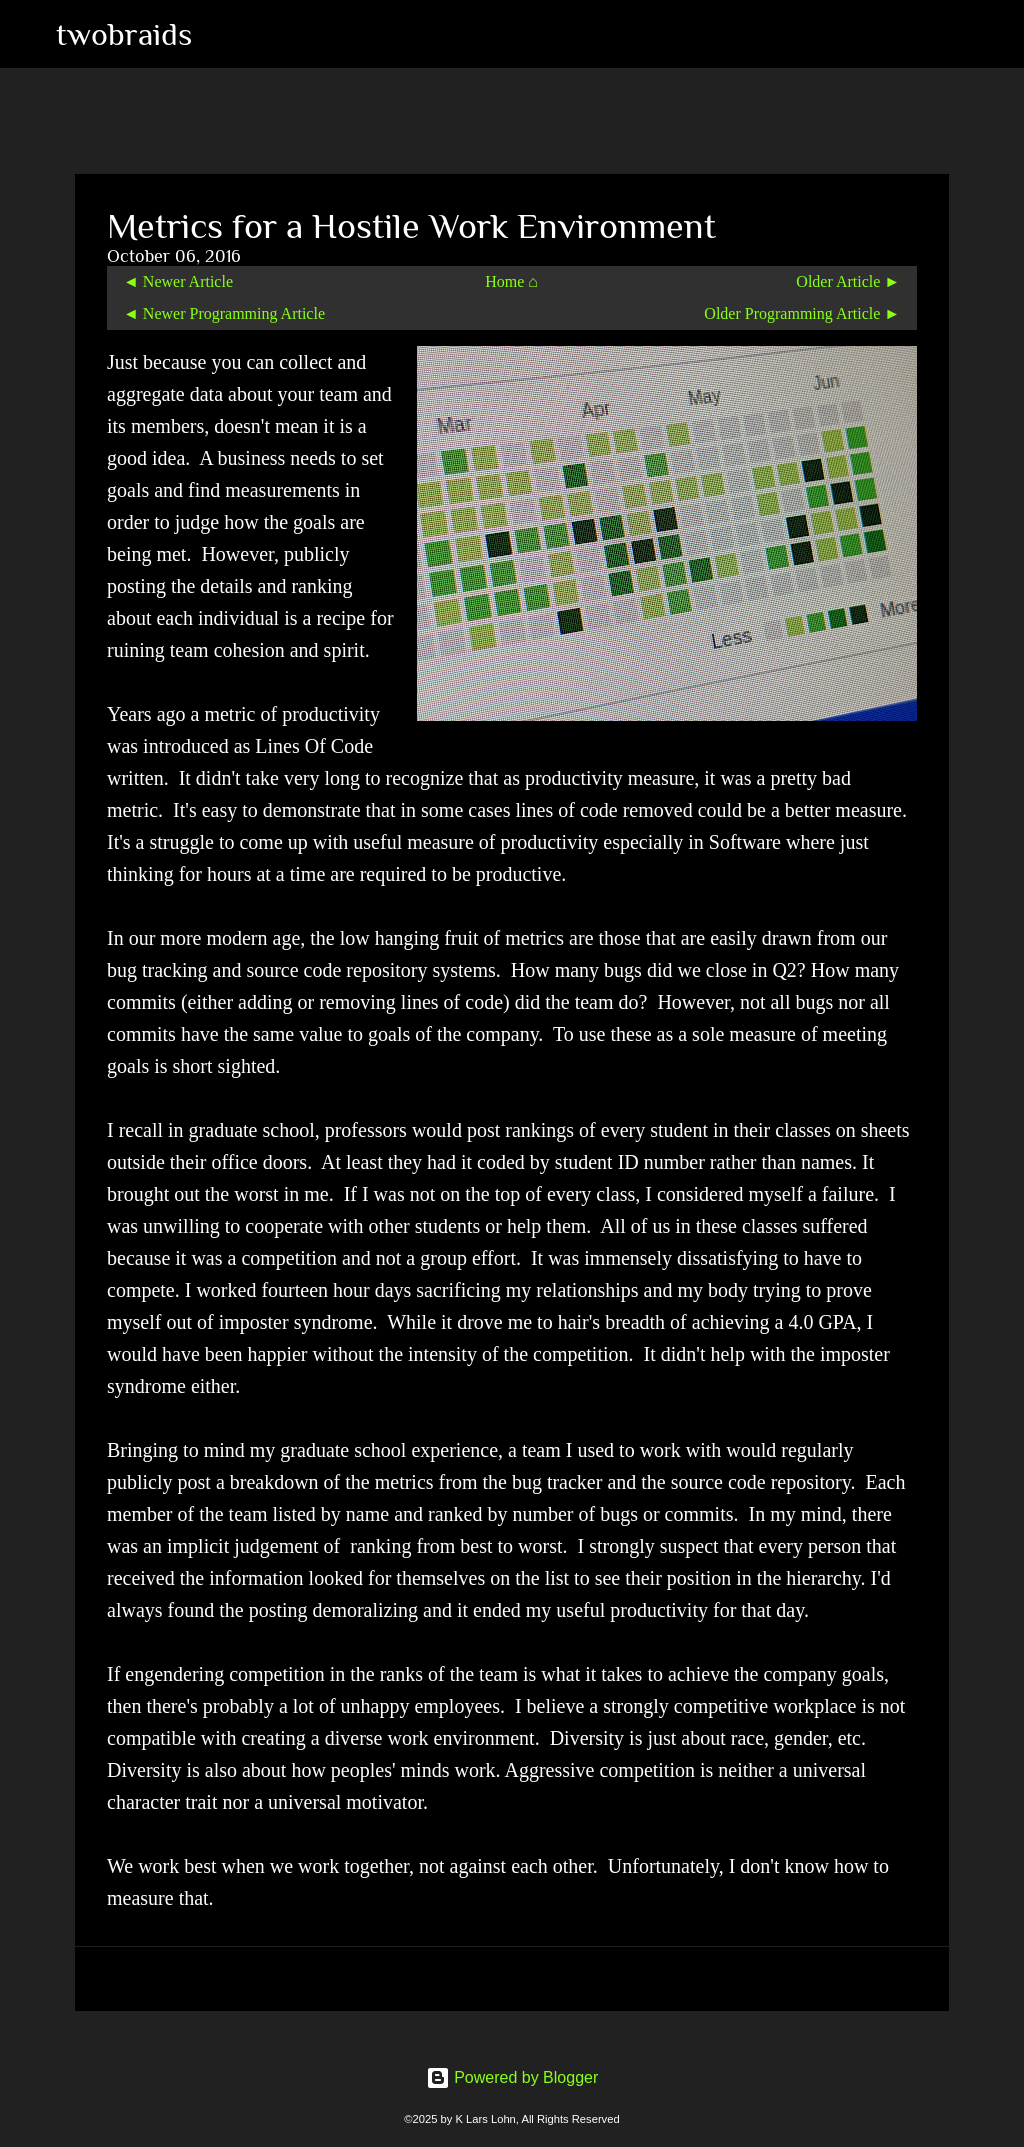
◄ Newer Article (178, 281)
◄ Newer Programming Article (224, 313)
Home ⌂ (511, 281)
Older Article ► (848, 281)
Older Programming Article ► (802, 313)
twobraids (124, 34)
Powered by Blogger (512, 2077)
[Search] (220, 34)
